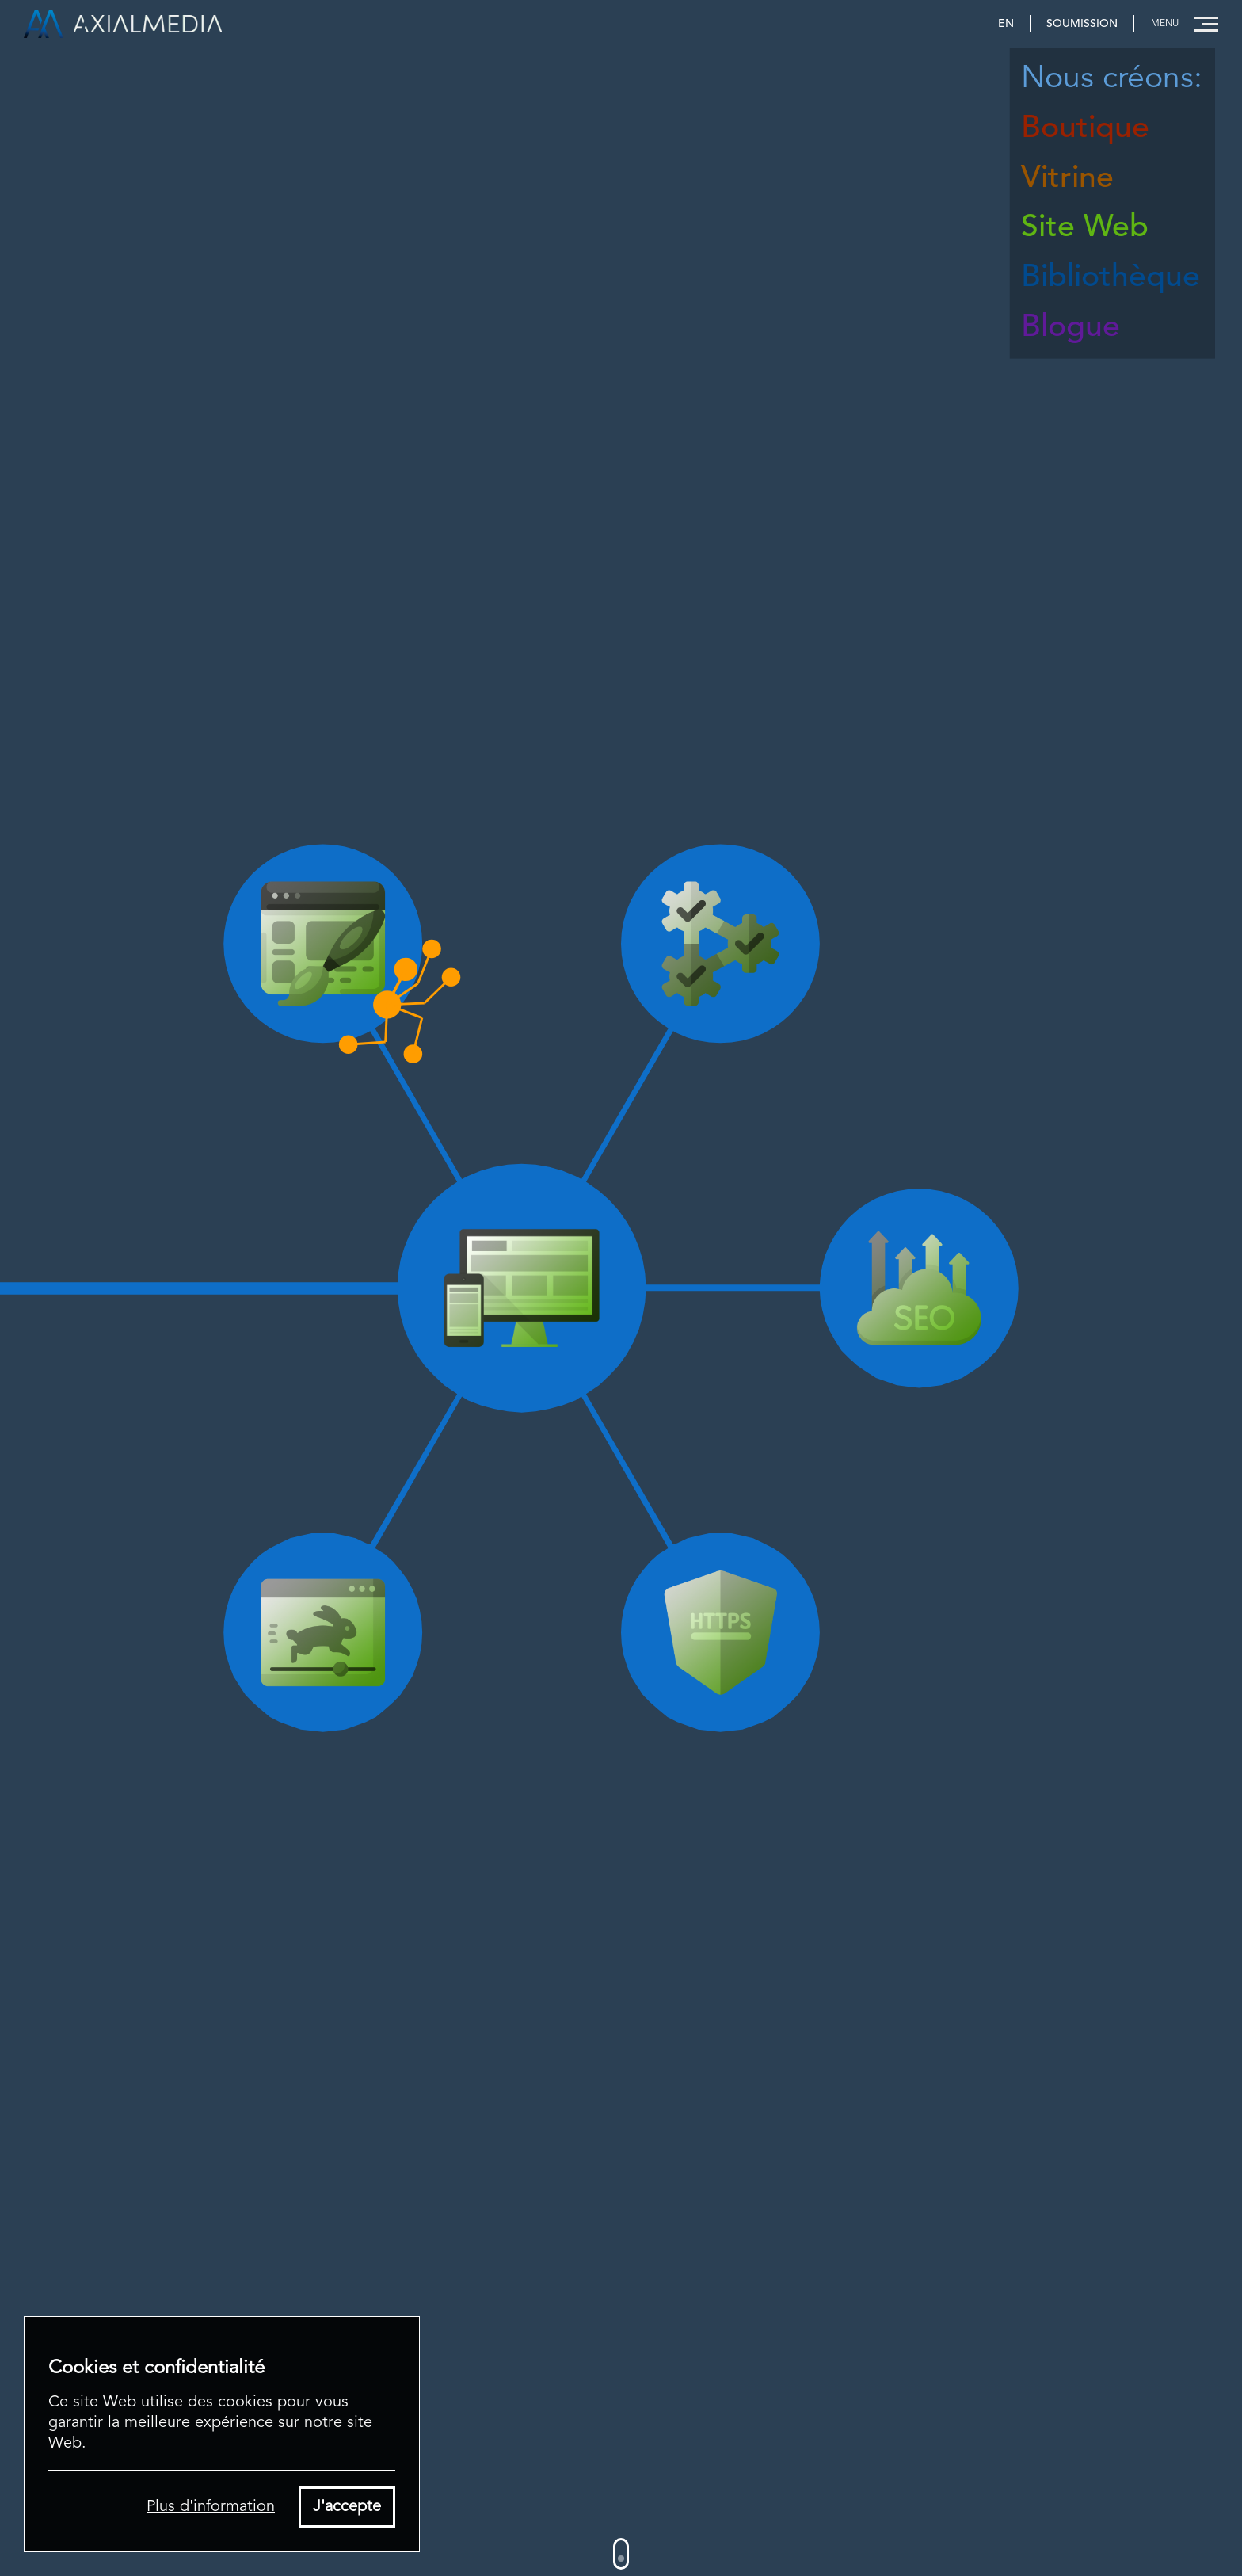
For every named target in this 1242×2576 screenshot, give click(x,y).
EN (1006, 23)
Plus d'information (211, 2507)
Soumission (1082, 23)
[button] (1180, 24)
